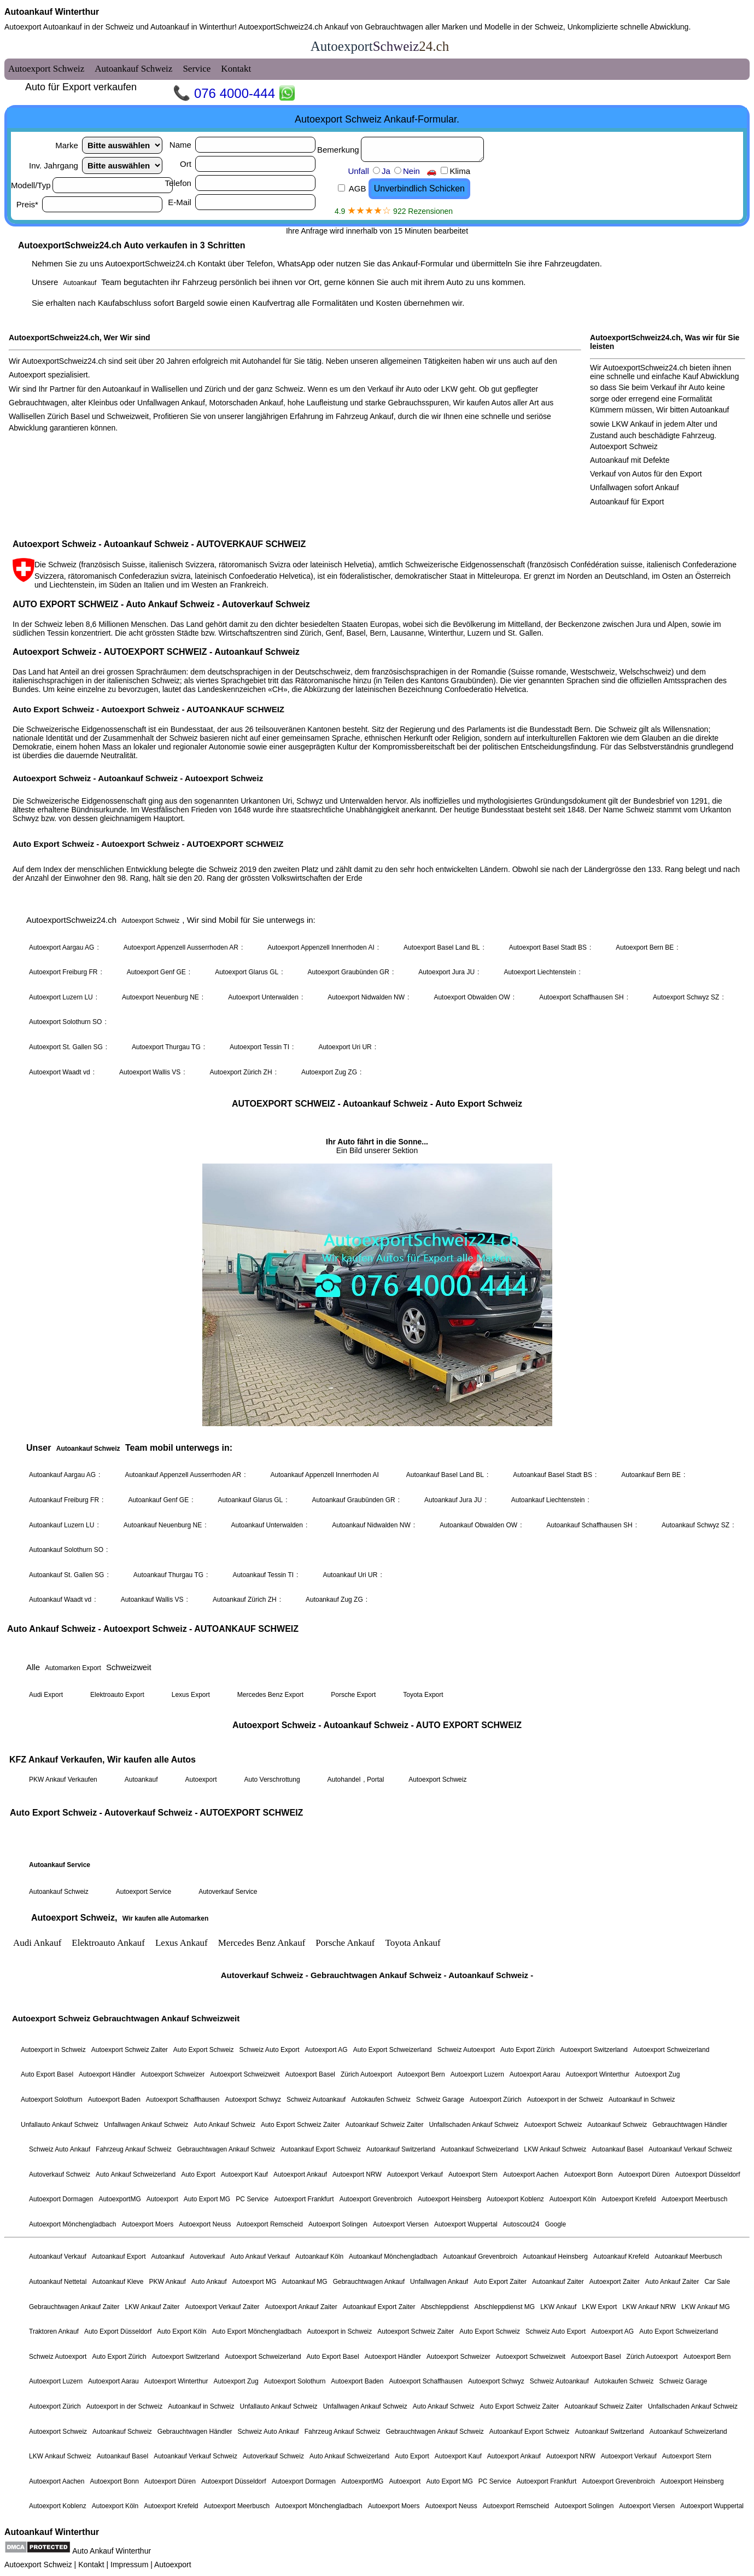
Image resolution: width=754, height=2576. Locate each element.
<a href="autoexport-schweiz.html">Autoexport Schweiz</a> (377, 1278)
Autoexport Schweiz (38, 2564)
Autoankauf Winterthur (51, 11)
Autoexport (172, 2564)
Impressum (129, 2564)
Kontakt (91, 2564)
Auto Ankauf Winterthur (111, 2550)
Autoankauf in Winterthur (192, 26)
